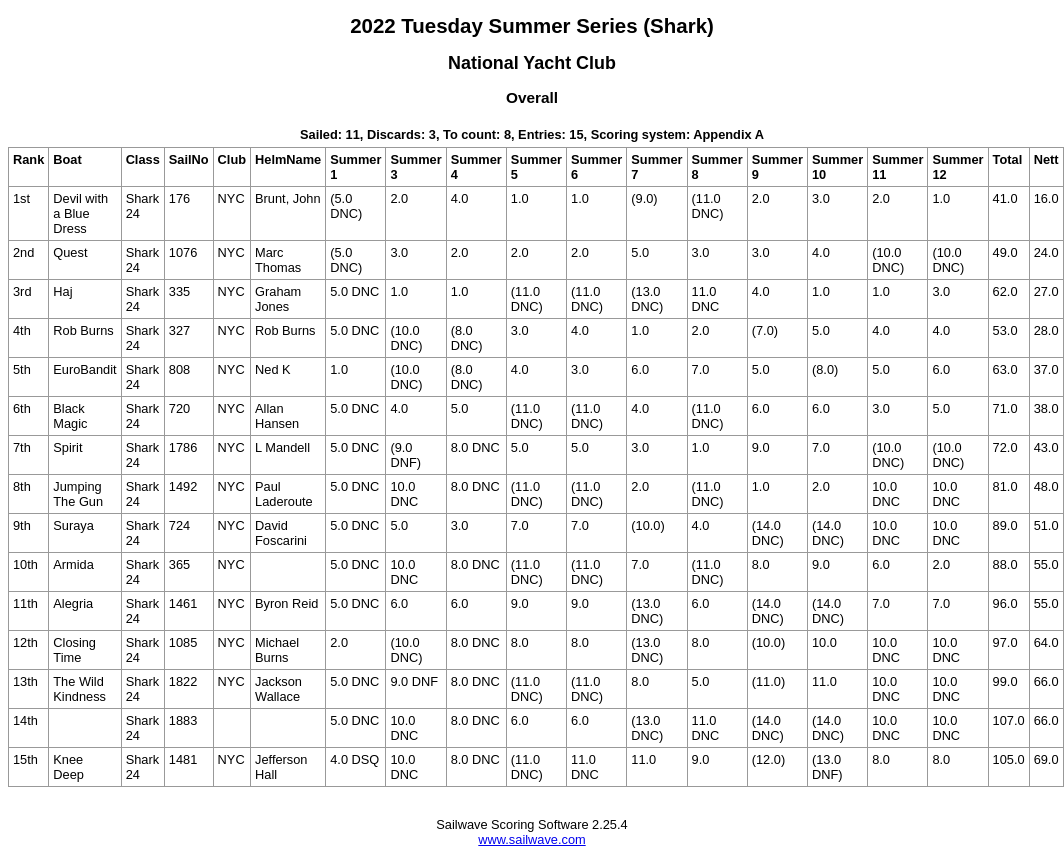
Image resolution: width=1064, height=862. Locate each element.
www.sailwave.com (531, 839)
